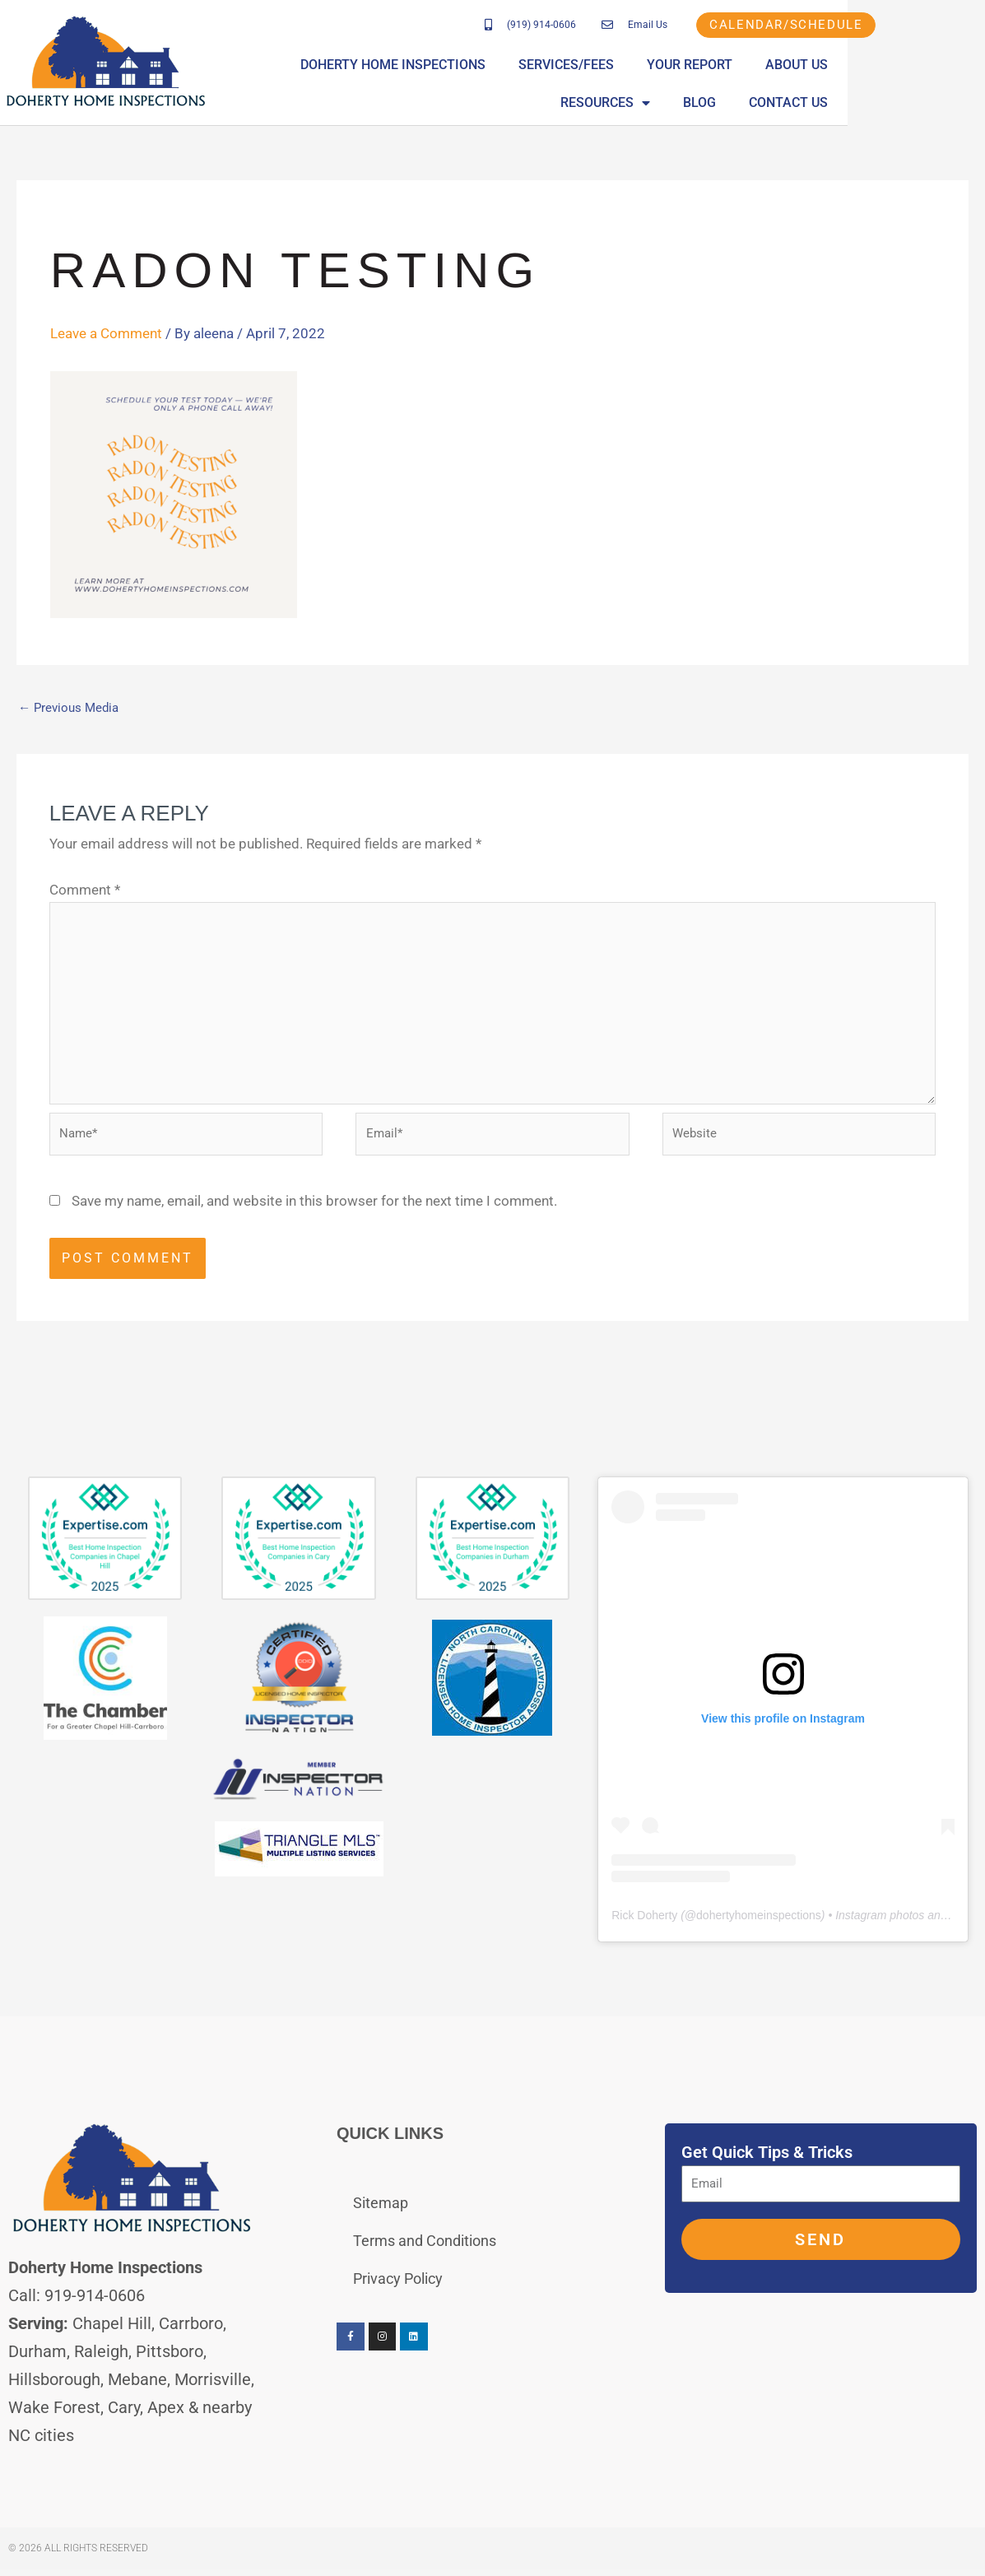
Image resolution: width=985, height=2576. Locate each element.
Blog (827, 104)
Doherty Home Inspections (398, 66)
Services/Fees (572, 66)
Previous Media (71, 708)
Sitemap (380, 2215)
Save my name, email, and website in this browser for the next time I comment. (314, 1213)
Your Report (695, 66)
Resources (911, 66)
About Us (802, 66)
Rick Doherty (644, 1927)
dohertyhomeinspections (758, 1927)
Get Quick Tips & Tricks (767, 2164)
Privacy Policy (398, 2290)
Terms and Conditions (424, 2253)
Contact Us (916, 104)
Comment (84, 890)
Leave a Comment (106, 333)
